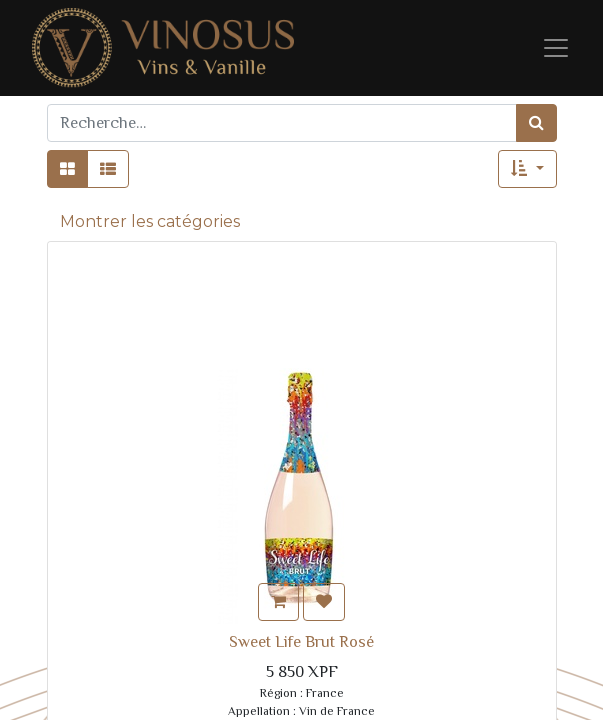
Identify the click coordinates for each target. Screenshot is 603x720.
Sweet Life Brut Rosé (301, 642)
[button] (527, 169)
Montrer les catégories (150, 221)
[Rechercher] (536, 123)
